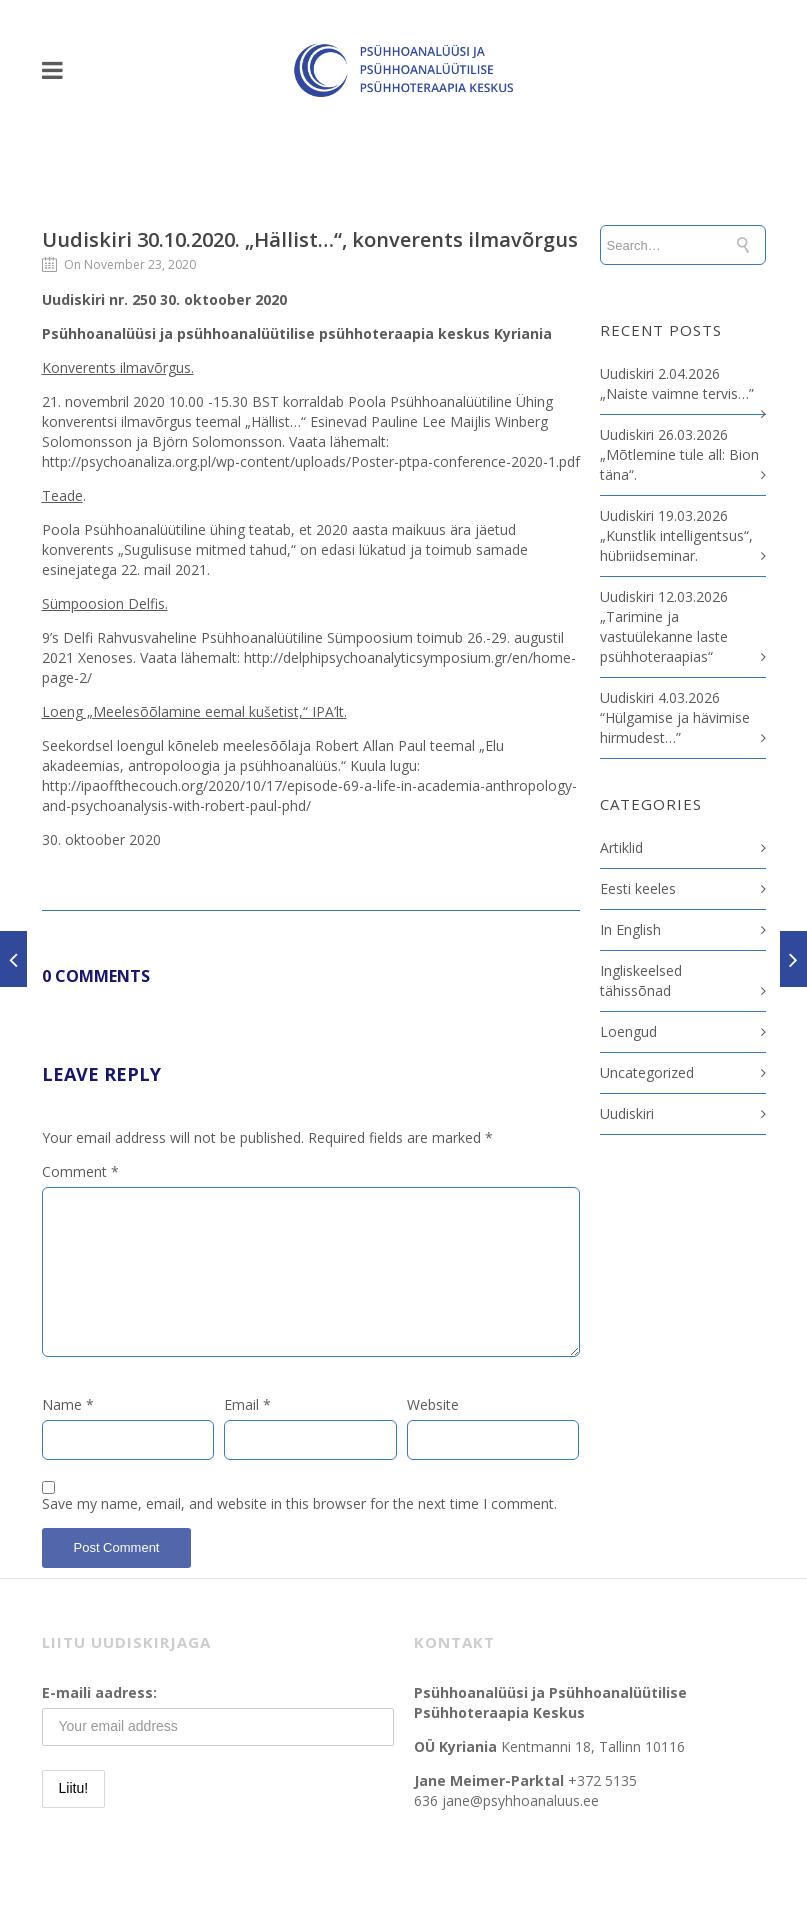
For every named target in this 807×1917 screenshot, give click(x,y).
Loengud (628, 1031)
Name (68, 1404)
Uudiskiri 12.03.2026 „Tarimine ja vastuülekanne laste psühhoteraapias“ (664, 626)
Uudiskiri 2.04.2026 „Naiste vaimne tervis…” (677, 383)
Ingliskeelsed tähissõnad (641, 980)
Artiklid (621, 847)
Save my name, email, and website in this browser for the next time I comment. (299, 1503)
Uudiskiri (627, 1113)
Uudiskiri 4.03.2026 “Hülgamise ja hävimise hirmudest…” (675, 717)
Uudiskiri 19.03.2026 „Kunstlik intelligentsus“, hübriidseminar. (676, 535)
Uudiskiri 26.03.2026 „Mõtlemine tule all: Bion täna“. (679, 454)
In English (630, 929)
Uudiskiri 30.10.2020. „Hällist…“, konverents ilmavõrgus (310, 239)
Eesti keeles (638, 888)
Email (247, 1404)
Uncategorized (647, 1072)
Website (433, 1404)
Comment (80, 1171)
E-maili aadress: (99, 1692)
